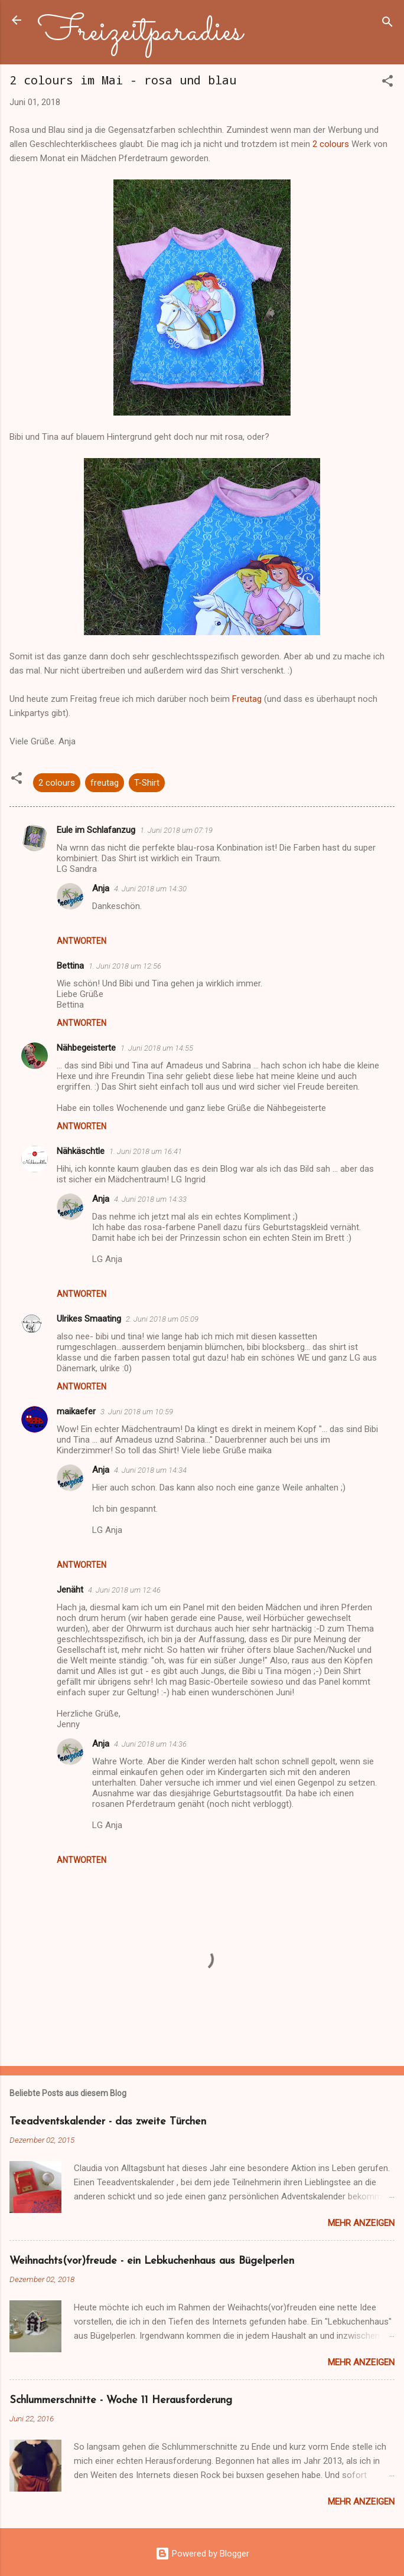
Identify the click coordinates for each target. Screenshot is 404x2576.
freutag (104, 782)
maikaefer (76, 1411)
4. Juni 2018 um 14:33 (150, 1199)
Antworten (81, 941)
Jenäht (70, 1589)
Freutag (247, 699)
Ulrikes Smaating (89, 1318)
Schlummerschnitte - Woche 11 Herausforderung (120, 2400)
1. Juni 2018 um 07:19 (176, 830)
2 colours (329, 144)
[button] (387, 83)
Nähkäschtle (81, 1151)
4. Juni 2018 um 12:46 (124, 1590)
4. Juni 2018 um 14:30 (150, 888)
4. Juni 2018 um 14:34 (150, 1470)
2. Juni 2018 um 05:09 (162, 1319)
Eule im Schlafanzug (96, 830)
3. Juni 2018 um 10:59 (136, 1411)
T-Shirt (146, 782)
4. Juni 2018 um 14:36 (150, 1744)
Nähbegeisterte (86, 1047)
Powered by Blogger (202, 2553)
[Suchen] (387, 24)
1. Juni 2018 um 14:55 (156, 1048)
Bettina (70, 965)
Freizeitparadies (140, 32)
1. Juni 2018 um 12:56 (125, 966)
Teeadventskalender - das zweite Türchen (107, 2121)
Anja (100, 888)
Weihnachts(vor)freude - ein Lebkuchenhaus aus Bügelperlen (151, 2261)
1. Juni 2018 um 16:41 (145, 1151)
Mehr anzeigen (361, 2223)
